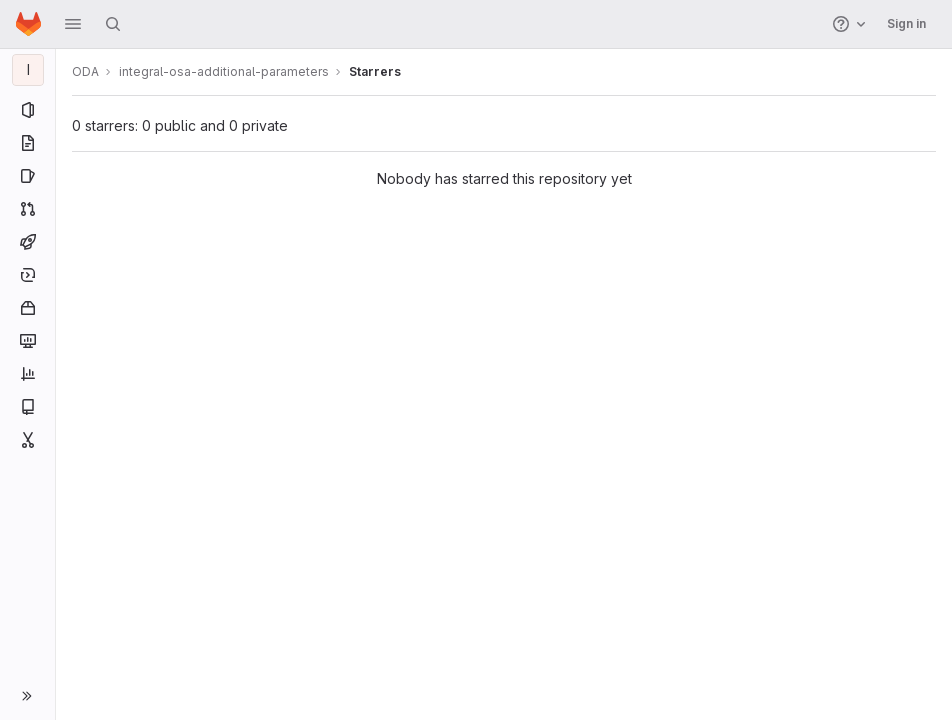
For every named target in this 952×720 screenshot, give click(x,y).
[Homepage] (28, 24)
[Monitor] (27, 341)
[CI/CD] (27, 242)
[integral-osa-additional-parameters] (28, 70)
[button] (73, 24)
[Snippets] (27, 440)
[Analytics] (27, 374)
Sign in (906, 23)
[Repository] (27, 143)
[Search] (113, 24)
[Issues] (27, 176)
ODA (85, 71)
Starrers (375, 71)
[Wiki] (27, 407)
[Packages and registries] (27, 308)
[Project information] (27, 110)
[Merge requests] (27, 209)
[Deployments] (27, 275)
